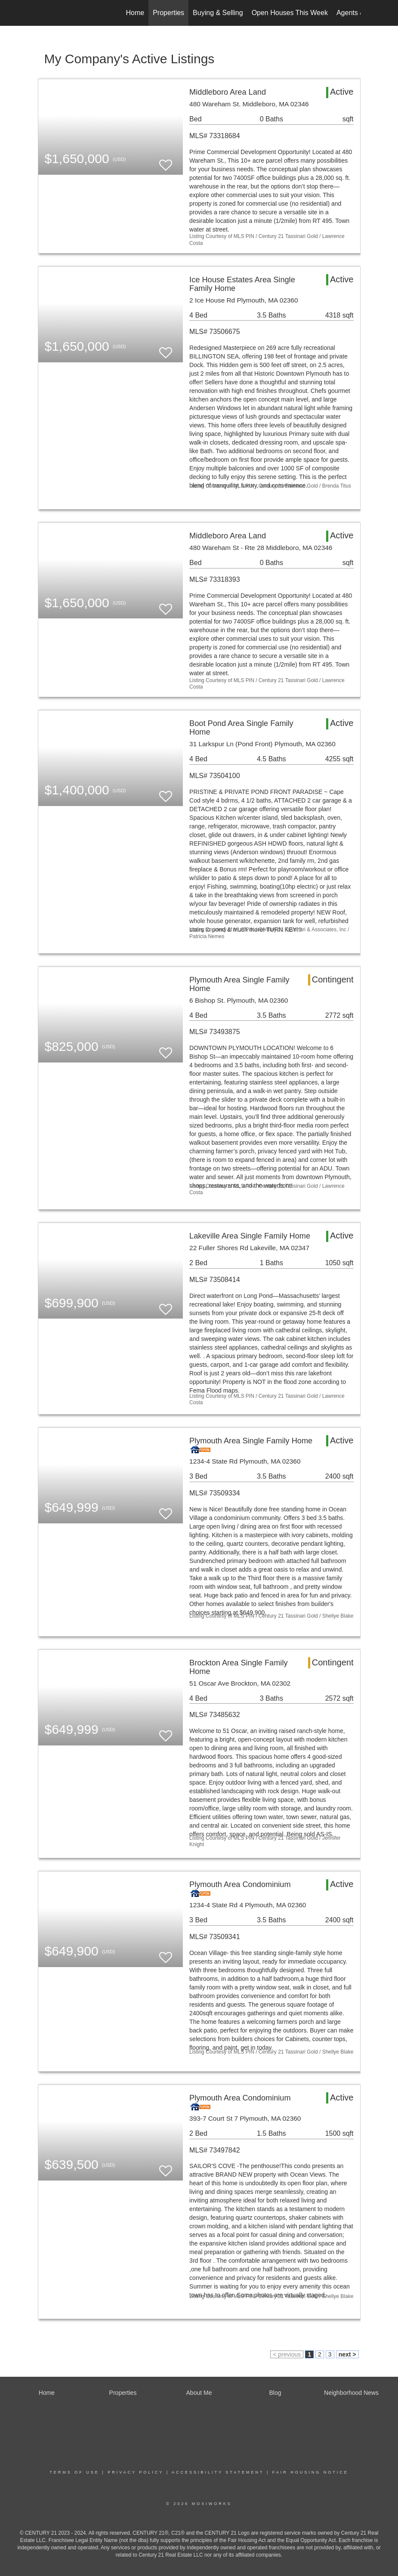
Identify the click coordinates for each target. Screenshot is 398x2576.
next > (347, 2354)
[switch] (165, 161)
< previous (287, 2354)
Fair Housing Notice (310, 2472)
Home (135, 12)
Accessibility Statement (218, 2472)
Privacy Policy (136, 2472)
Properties (168, 12)
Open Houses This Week (290, 12)
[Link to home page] (42, 13)
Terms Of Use (74, 2472)
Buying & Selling (218, 12)
